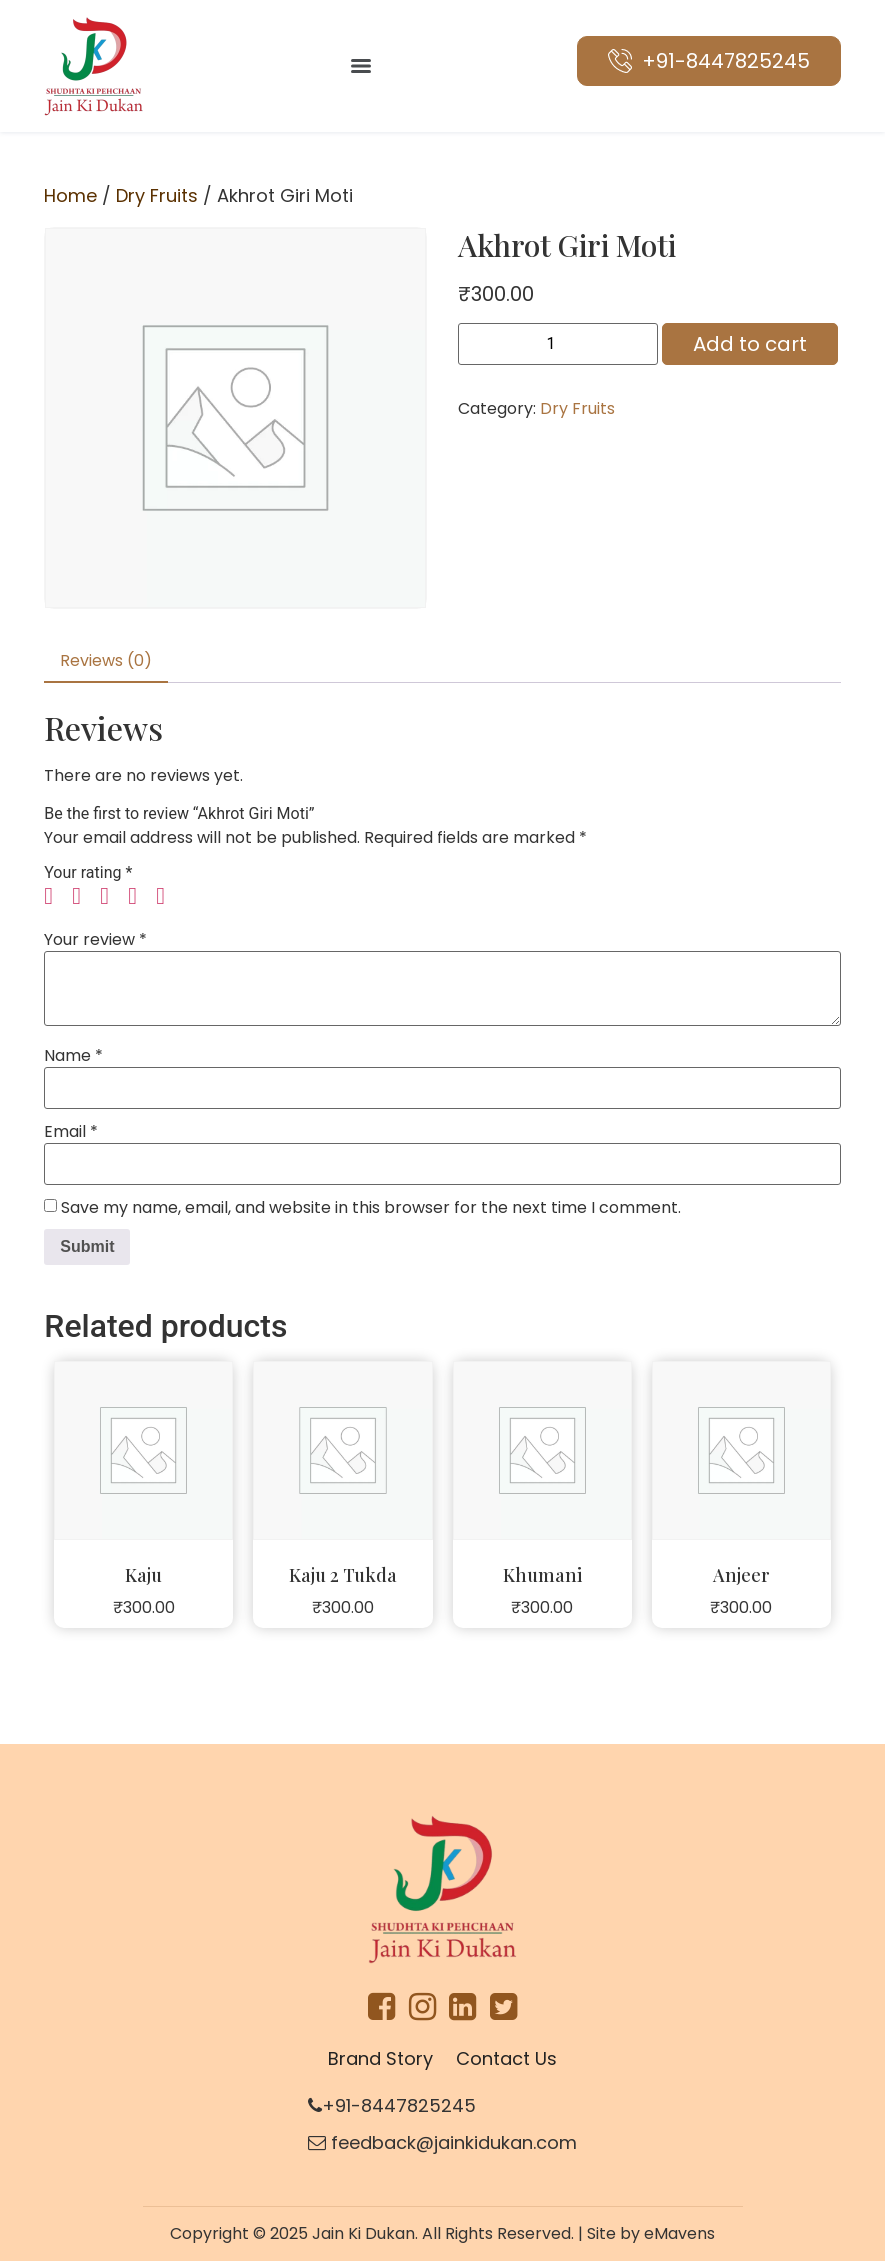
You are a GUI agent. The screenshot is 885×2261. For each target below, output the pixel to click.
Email (71, 1132)
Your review (95, 940)
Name (73, 1056)
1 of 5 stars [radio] (56, 896)
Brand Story (380, 2058)
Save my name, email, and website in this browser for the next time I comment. (371, 1208)
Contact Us (506, 2058)
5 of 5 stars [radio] (168, 896)
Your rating (88, 873)
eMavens (679, 2233)
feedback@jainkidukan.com (442, 2142)
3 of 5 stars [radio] (112, 896)
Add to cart (750, 344)
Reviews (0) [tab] (106, 660)
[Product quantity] (558, 344)
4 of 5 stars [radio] (140, 896)
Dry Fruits (157, 195)
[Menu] (361, 66)
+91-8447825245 (392, 2105)
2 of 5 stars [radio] (84, 896)
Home (70, 195)
